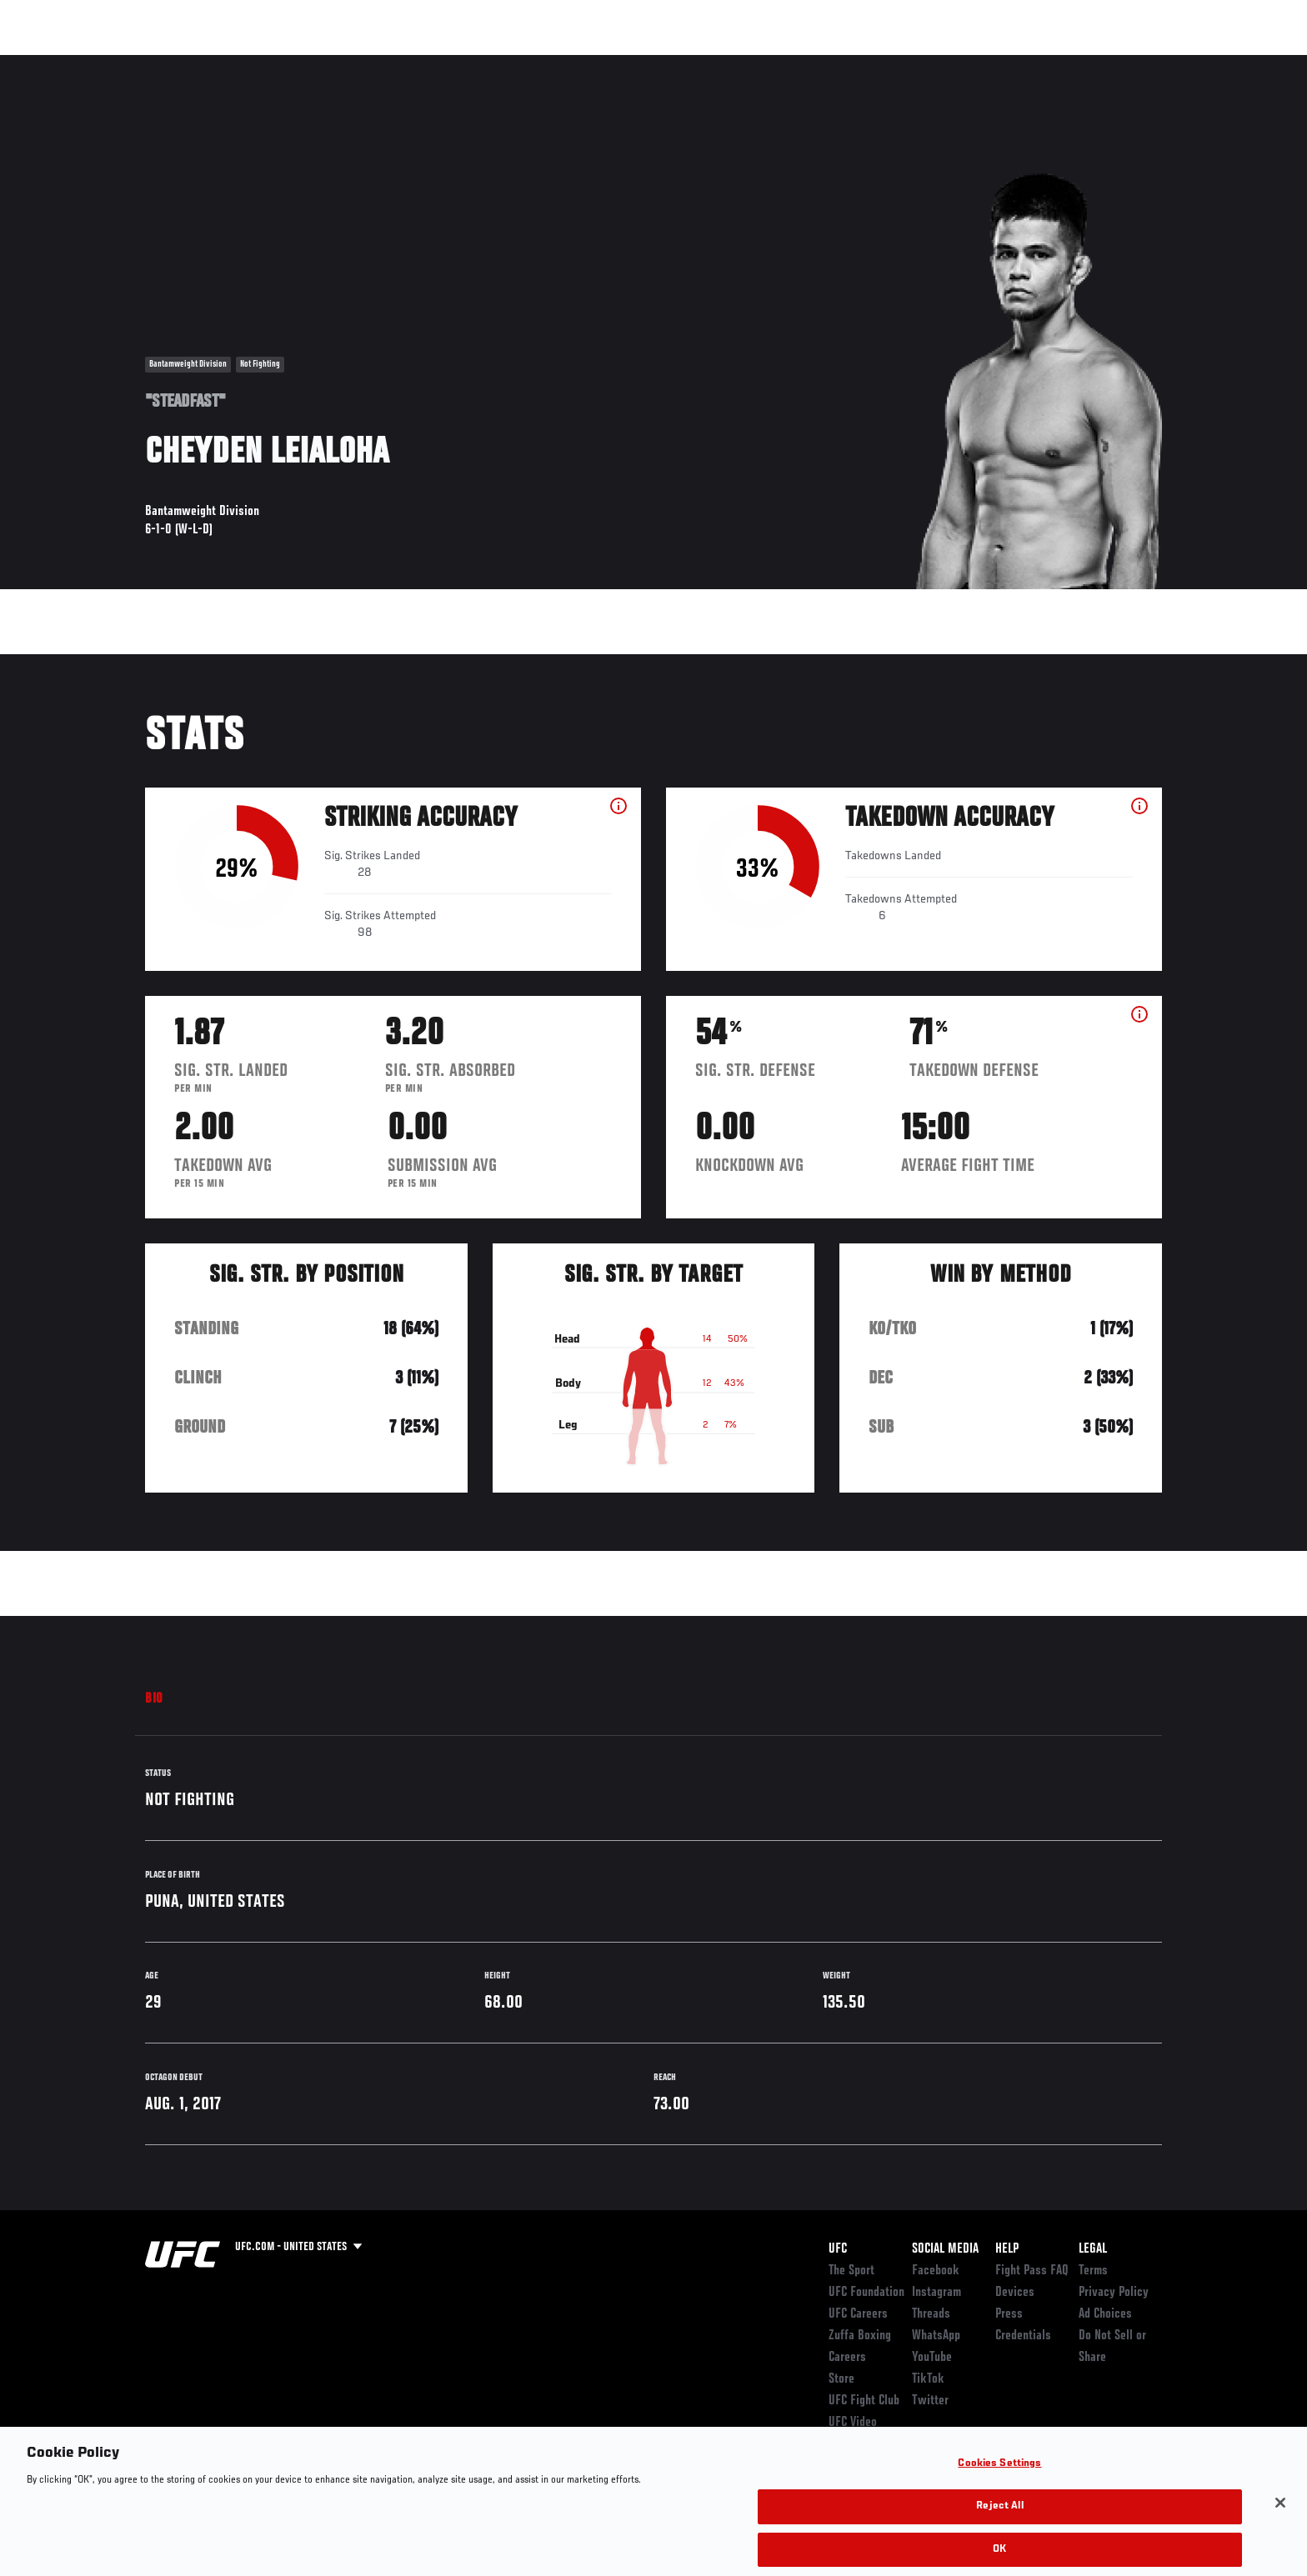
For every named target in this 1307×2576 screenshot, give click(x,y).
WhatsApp (936, 2335)
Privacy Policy (1114, 2292)
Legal (1093, 2249)
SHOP (1125, 63)
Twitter (930, 2400)
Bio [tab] (154, 1699)
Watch (971, 63)
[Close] (1280, 2521)
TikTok (928, 2379)
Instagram (936, 2292)
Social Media (945, 2249)
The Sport (851, 2270)
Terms (1093, 2270)
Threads (931, 2314)
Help (1007, 2249)
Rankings (197, 63)
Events (126, 63)
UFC (838, 2249)
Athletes (271, 63)
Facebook (935, 2270)
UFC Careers (858, 2314)
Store (841, 2379)
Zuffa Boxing (1051, 63)
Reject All (999, 2524)
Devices (1014, 2292)
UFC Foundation (866, 2292)
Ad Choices (1105, 2314)
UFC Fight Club (864, 2400)
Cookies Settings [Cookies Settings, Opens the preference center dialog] (999, 2482)
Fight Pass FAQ (1032, 2270)
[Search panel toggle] (1171, 63)
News (336, 63)
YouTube (932, 2357)
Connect (904, 63)
